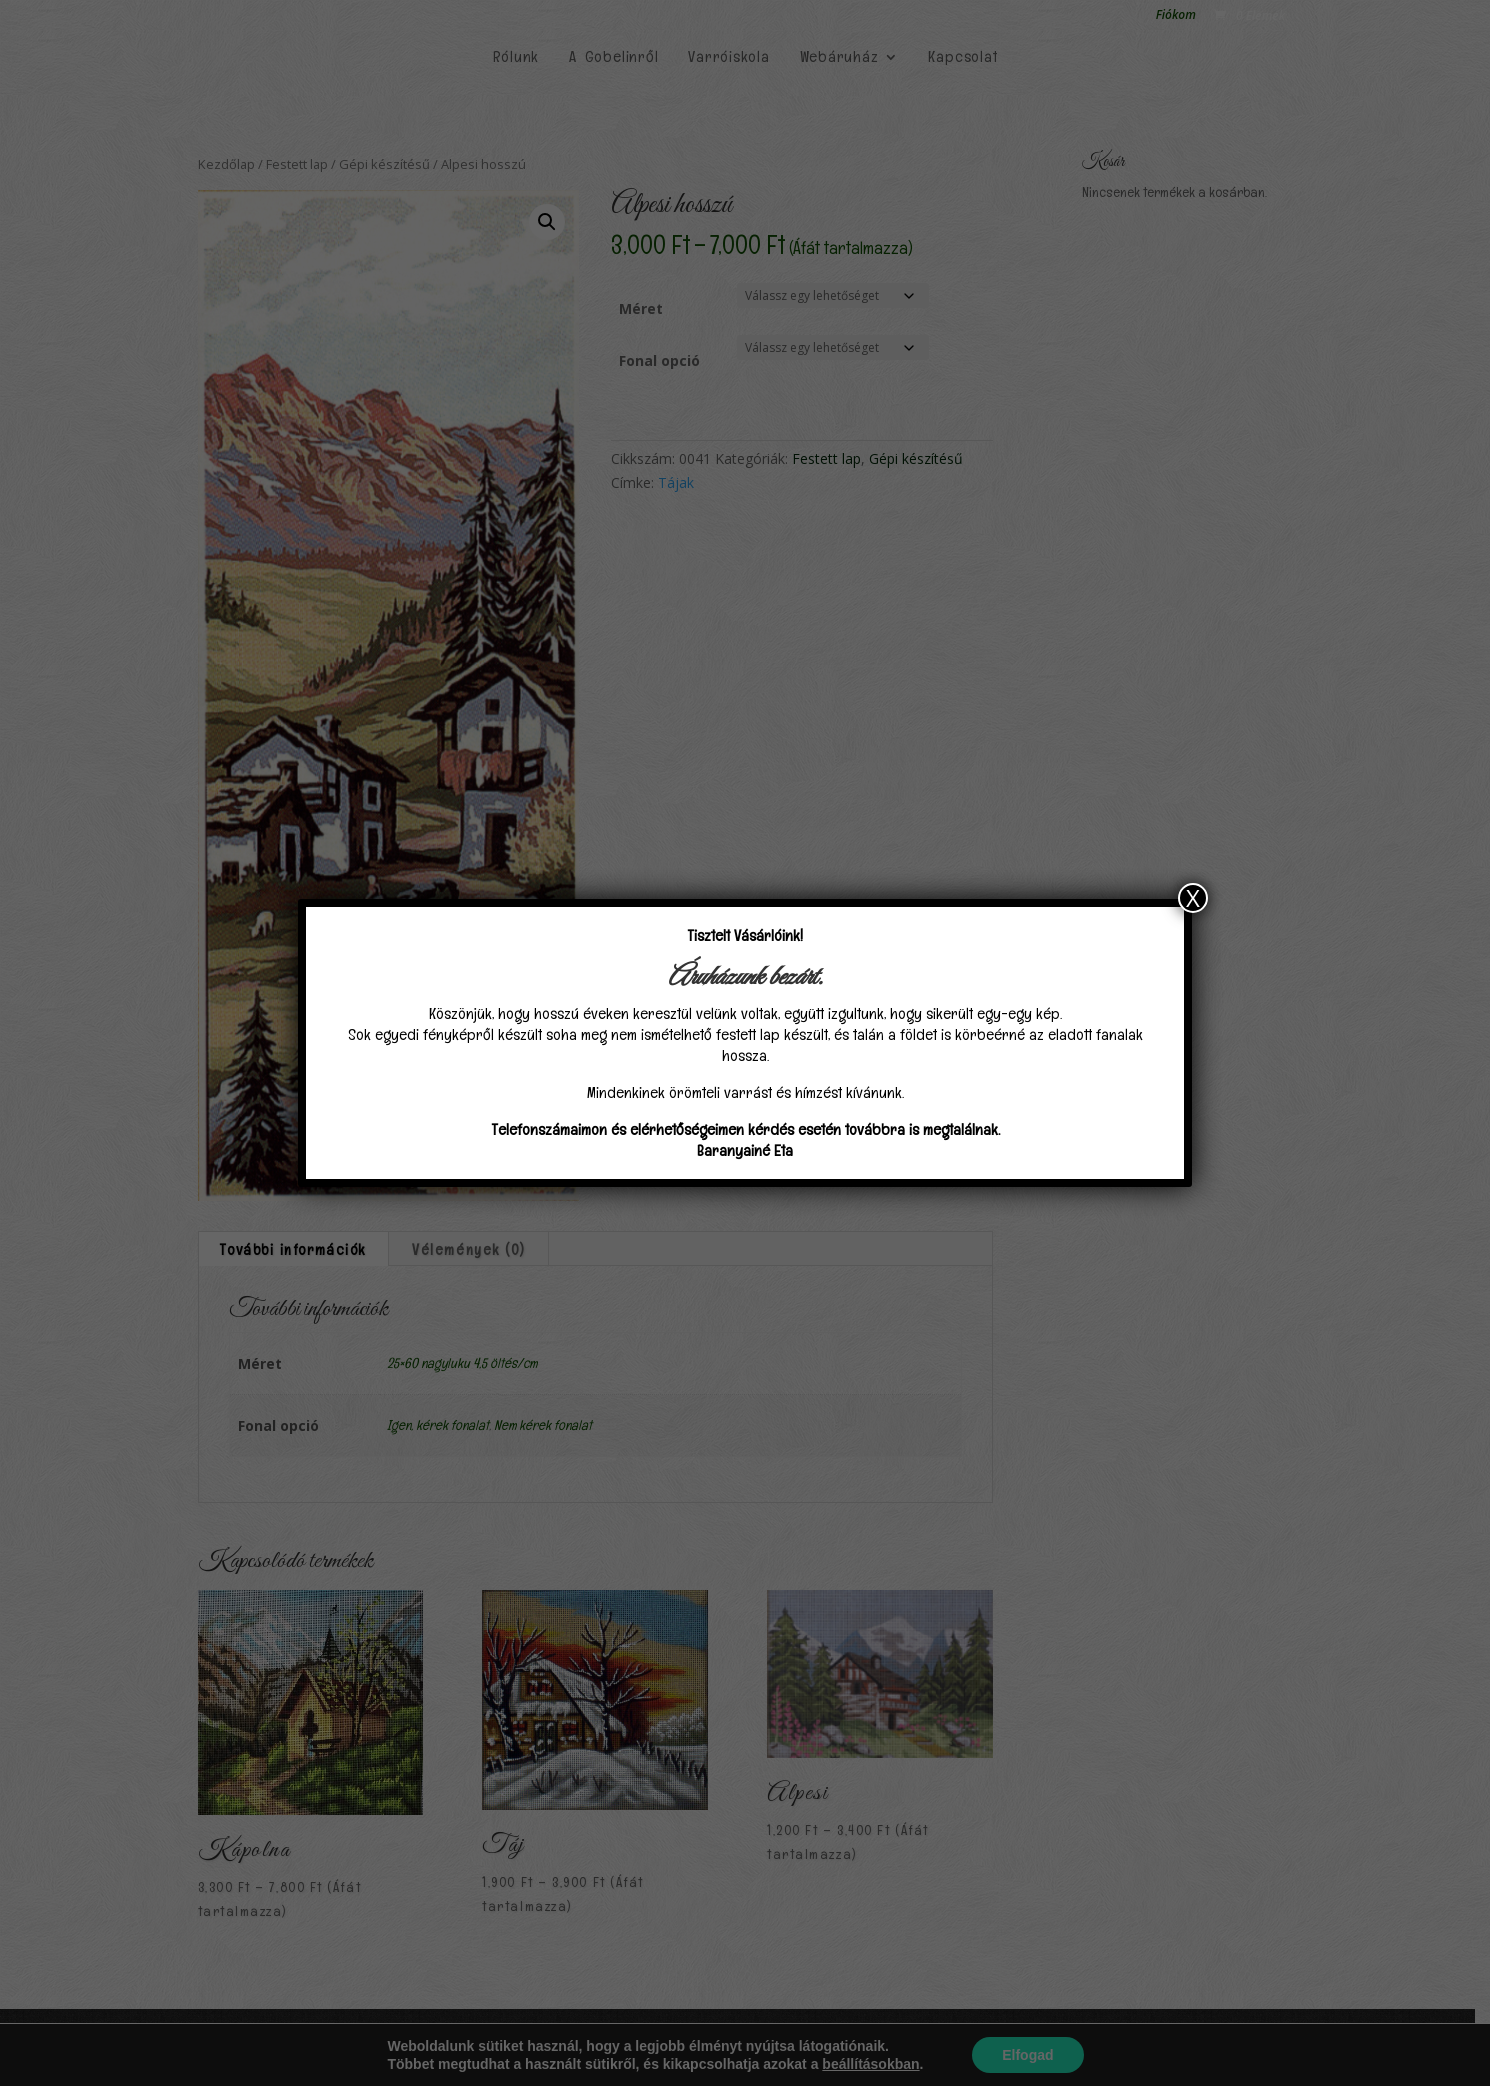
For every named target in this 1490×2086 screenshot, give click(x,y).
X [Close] (1193, 898)
